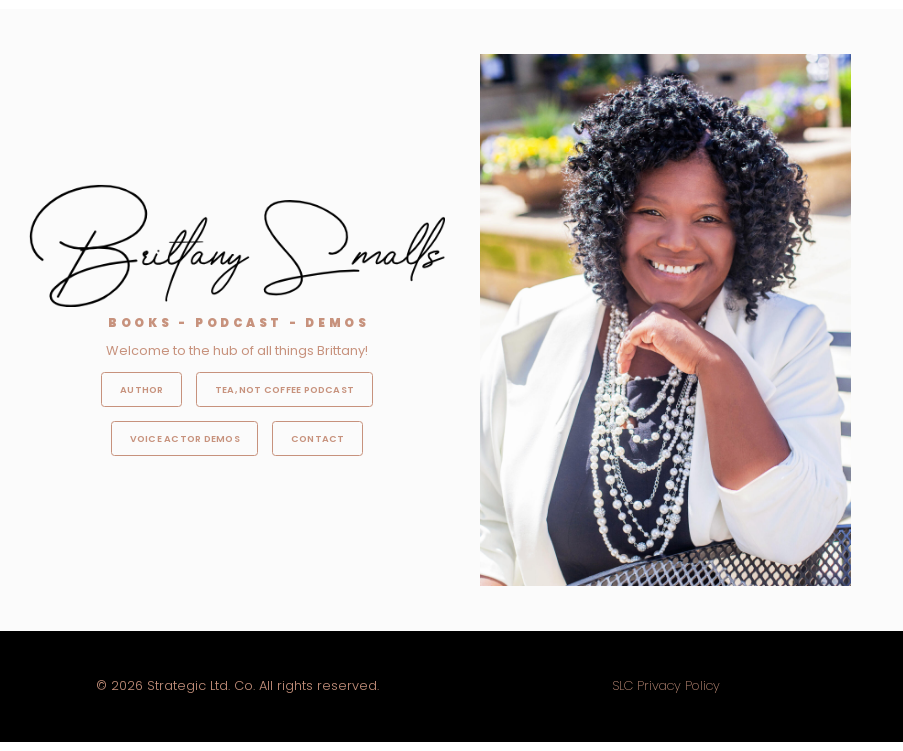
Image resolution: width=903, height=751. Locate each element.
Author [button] (141, 389)
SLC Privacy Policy (666, 685)
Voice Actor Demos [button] (185, 438)
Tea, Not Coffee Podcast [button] (284, 389)
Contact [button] (318, 438)
